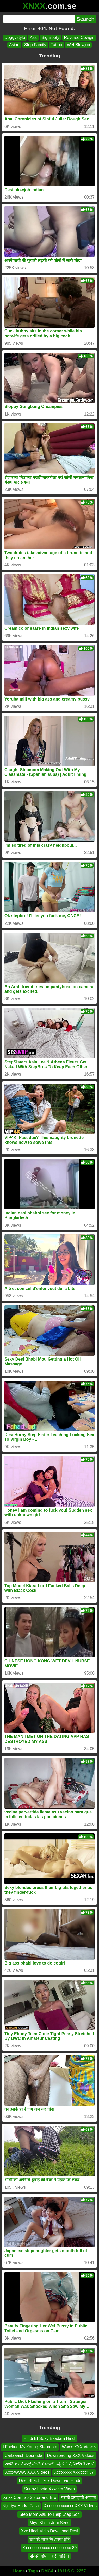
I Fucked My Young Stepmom (30, 2447)
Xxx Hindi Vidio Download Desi (49, 2531)
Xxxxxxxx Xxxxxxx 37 (74, 2472)
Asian (14, 45)
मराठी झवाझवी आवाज (78, 2497)
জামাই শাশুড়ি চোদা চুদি (49, 2539)
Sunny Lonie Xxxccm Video (49, 2489)
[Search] (39, 19)
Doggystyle (14, 37)
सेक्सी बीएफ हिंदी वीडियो (49, 2556)
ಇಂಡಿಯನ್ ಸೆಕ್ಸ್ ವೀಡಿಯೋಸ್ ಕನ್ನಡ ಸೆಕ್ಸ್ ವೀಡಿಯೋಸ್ (49, 2464)
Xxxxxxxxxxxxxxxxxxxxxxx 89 (49, 2548)
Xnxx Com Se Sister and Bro (29, 2497)
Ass (33, 37)
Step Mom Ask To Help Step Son (49, 2514)
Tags (33, 2571)
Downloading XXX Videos (70, 2455)
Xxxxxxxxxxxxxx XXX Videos (70, 2506)
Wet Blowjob (78, 45)
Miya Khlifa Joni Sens (50, 2522)
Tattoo (56, 45)
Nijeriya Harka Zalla (20, 2506)
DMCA (47, 2571)
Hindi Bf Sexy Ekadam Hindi (49, 2438)
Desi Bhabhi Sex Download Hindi (49, 2480)
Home (19, 2571)
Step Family (35, 45)
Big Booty (50, 37)
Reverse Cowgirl (79, 37)
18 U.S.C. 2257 (71, 2571)
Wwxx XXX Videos (79, 2447)
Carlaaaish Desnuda (23, 2455)
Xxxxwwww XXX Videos (27, 2472)
